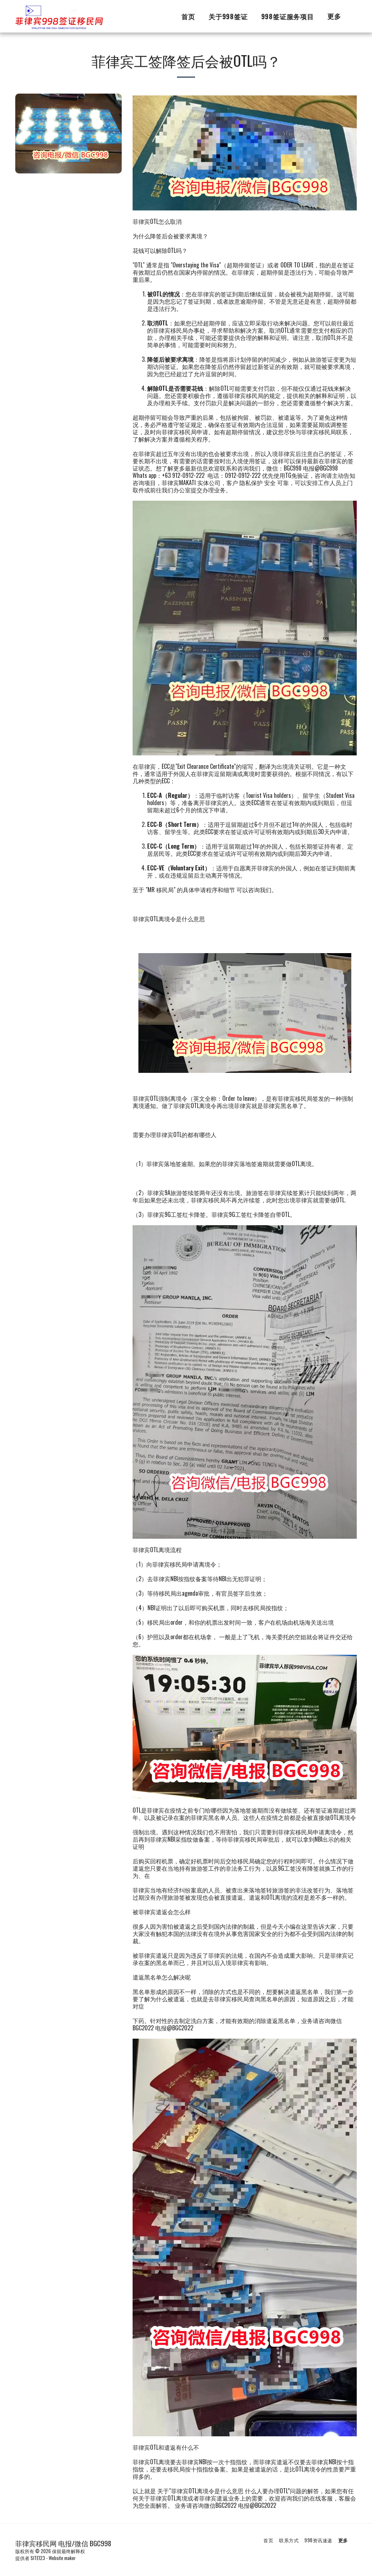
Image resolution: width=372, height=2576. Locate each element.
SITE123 (38, 2558)
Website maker (62, 2558)
